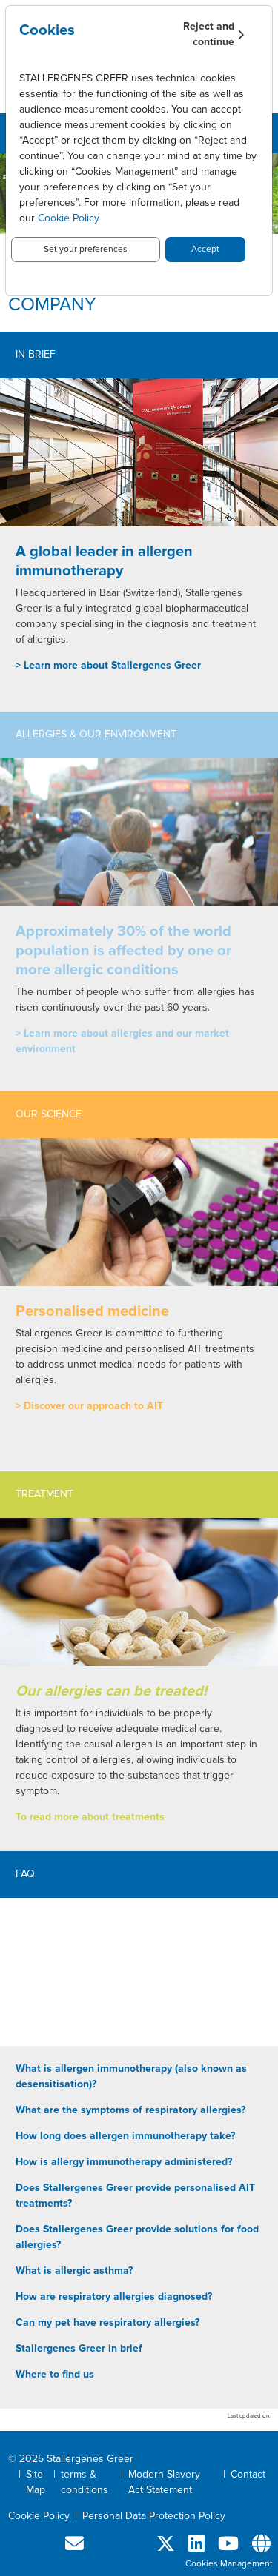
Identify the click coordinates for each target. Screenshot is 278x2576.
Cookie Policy (68, 218)
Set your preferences (86, 249)
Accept (205, 249)
